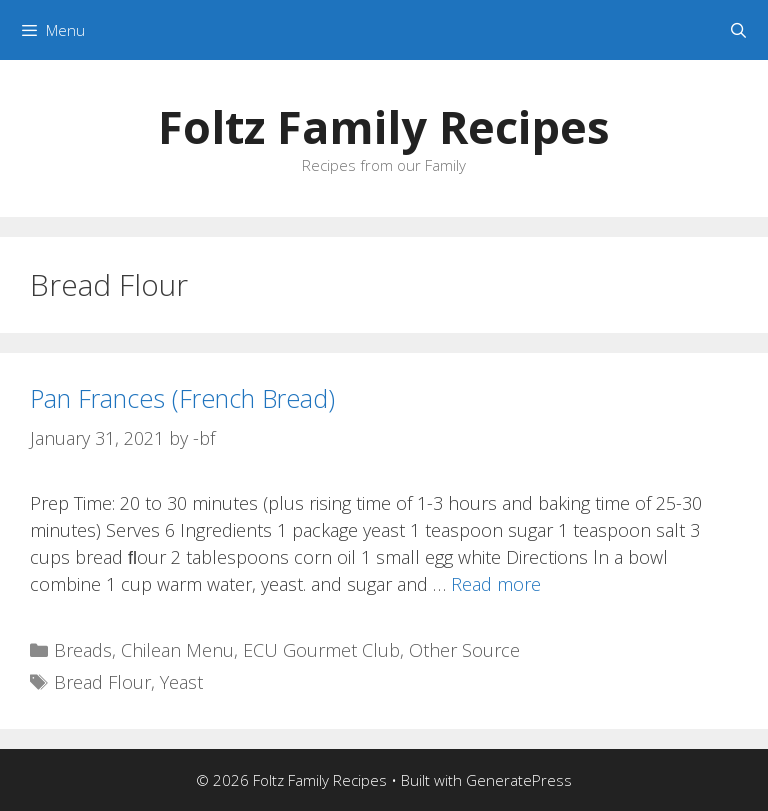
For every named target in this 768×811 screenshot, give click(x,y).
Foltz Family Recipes (384, 126)
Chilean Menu (177, 650)
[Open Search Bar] (738, 30)
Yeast (181, 682)
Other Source (464, 650)
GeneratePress (519, 780)
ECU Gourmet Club (321, 650)
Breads (83, 650)
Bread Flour (102, 682)
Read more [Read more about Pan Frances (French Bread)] (496, 584)
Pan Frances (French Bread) (182, 398)
